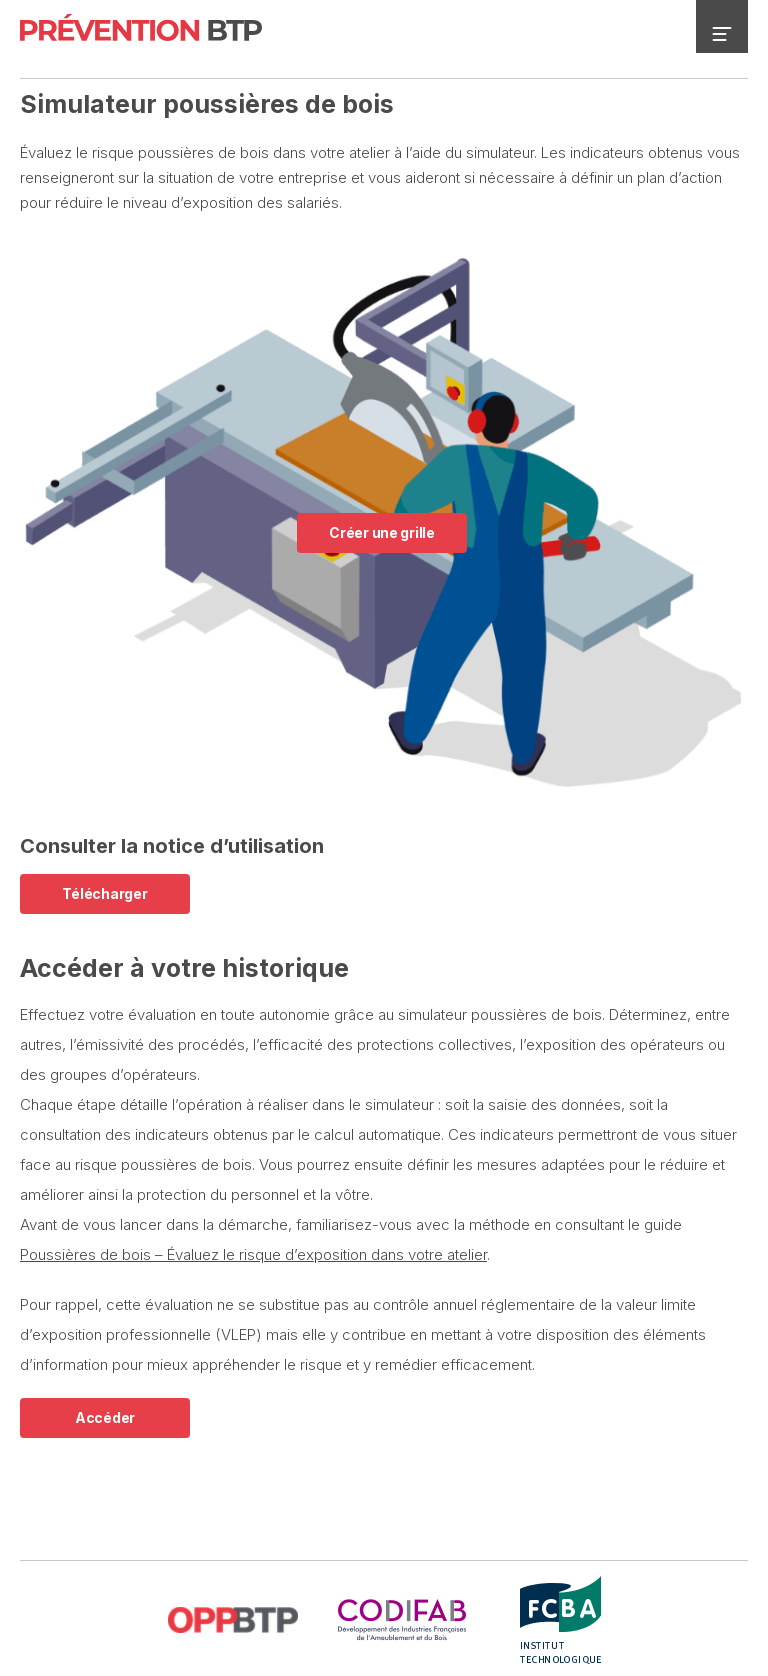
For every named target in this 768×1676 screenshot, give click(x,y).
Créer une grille (382, 532)
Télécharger (104, 893)
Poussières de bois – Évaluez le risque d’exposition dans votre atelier (253, 1254)
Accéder (105, 1417)
